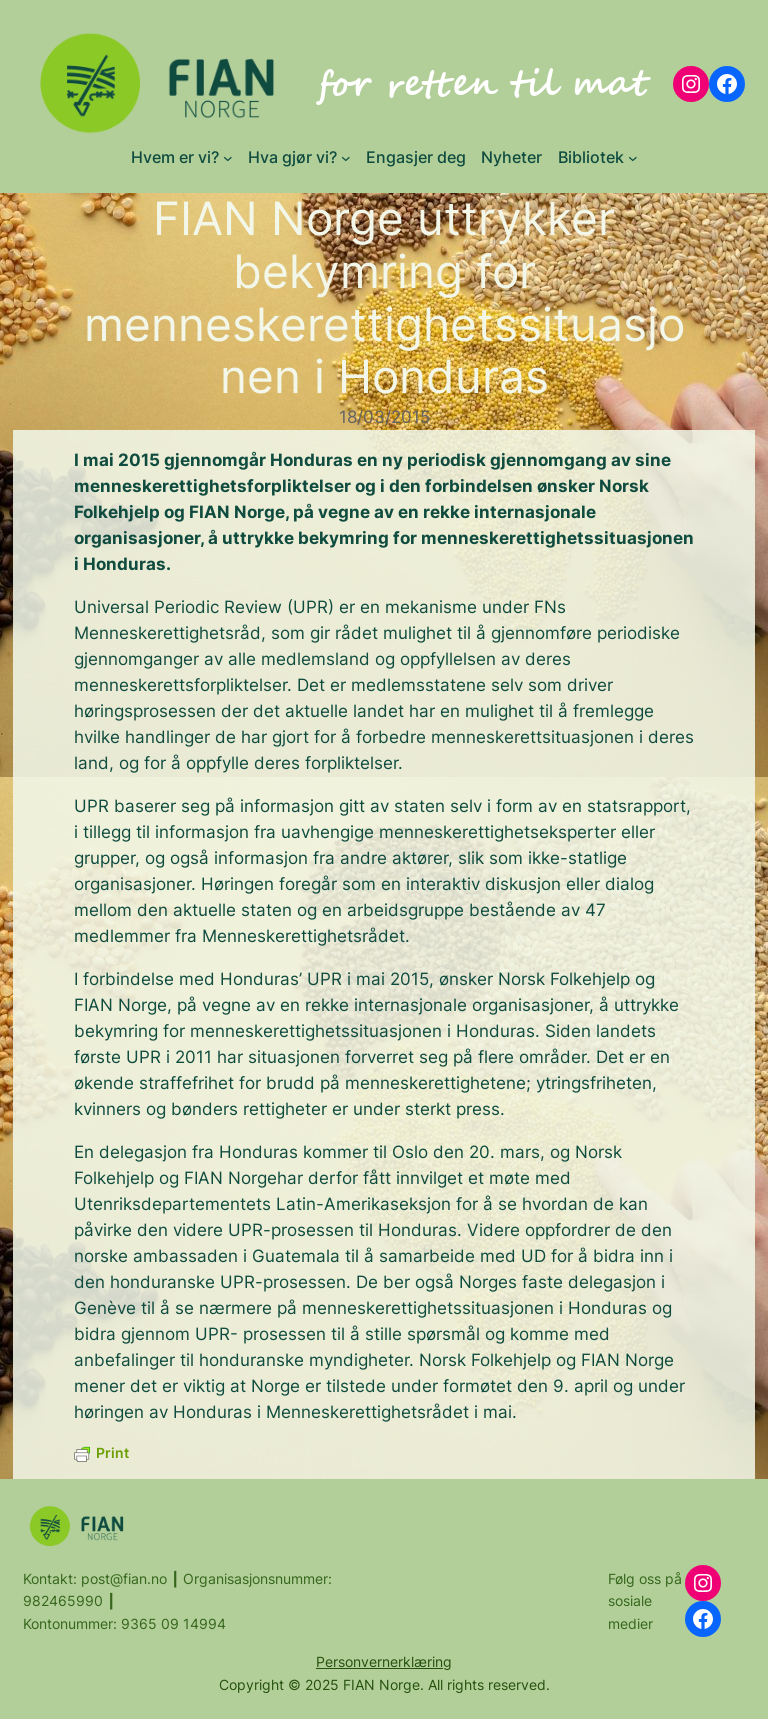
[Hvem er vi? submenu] (228, 158)
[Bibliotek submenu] (633, 158)
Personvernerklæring (384, 1661)
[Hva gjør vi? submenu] (346, 158)
